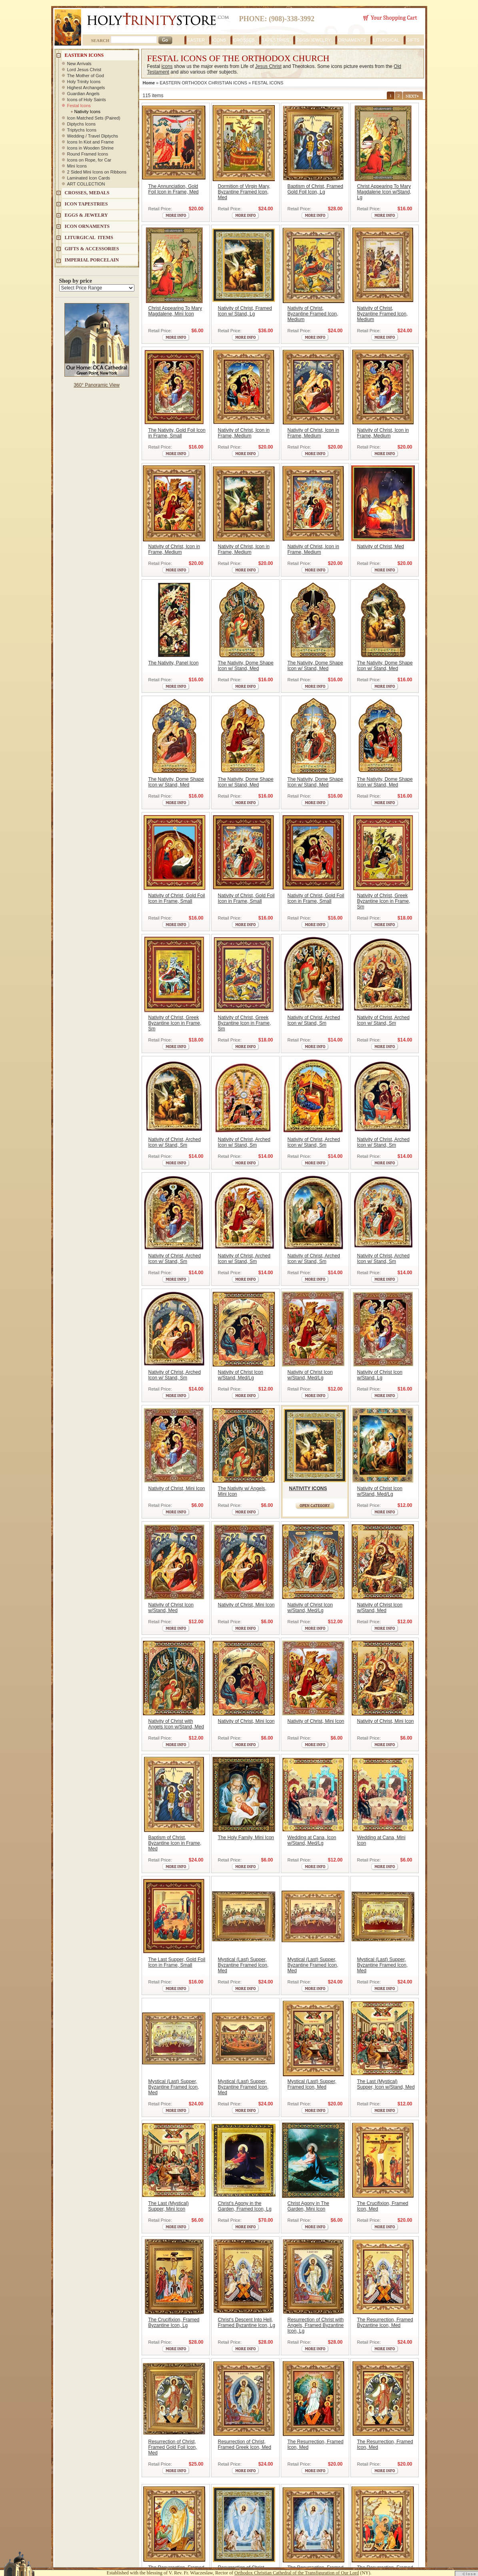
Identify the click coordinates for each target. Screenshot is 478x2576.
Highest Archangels (86, 87)
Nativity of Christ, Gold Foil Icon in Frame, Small (176, 898)
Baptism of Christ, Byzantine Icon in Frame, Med (175, 1843)
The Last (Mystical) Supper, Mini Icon (168, 2206)
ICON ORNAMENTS (87, 226)
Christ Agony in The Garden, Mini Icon (309, 2206)
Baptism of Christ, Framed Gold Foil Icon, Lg (315, 189)
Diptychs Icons (81, 124)
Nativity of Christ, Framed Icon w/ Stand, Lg (245, 311)
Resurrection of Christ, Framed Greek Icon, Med (244, 2444)
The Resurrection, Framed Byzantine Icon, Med (385, 2322)
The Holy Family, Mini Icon (246, 1837)
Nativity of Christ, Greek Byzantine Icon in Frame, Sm (383, 901)
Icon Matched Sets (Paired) (93, 118)
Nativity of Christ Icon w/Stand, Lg (379, 1375)
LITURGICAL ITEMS (89, 237)
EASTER (196, 40)
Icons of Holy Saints (86, 99)
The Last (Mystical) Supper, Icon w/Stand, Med (386, 2084)
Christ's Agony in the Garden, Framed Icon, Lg (245, 2206)
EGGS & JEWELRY (86, 215)
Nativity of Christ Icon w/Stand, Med (171, 1607)
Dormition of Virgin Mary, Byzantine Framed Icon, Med (244, 192)
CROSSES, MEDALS (87, 193)
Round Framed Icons (87, 154)
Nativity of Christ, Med (380, 546)
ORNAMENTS (352, 40)
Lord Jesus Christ (84, 69)
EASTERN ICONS (84, 55)
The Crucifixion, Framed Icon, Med (382, 2206)
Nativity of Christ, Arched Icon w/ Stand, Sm (314, 1020)
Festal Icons (79, 105)
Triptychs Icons (82, 130)
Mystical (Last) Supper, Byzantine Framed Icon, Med (243, 1965)
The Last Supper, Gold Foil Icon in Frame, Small (177, 1962)
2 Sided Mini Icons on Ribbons (97, 172)
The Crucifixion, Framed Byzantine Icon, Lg (174, 2322)
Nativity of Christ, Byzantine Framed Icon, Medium (313, 313)
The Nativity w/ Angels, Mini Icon (242, 1491)
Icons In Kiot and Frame (90, 142)
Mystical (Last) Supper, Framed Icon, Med (312, 2084)
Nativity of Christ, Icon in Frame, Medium (244, 433)
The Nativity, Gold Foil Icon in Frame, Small (177, 433)
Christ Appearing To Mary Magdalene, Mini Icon (175, 311)
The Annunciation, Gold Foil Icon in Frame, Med (173, 189)
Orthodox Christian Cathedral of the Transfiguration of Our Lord (296, 2573)
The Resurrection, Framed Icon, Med (316, 2444)
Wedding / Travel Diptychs (92, 136)
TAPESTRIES (275, 40)
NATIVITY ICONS (308, 1488)
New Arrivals (79, 63)
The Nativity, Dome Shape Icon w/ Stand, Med (246, 665)
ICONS (219, 40)
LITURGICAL (386, 40)
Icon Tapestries (86, 204)
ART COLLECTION (86, 184)
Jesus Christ (268, 66)
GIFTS (412, 40)
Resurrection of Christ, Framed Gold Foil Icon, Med (172, 2447)
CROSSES (244, 40)
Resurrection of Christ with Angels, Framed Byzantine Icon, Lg (316, 2325)
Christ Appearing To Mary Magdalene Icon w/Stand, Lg (384, 192)
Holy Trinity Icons (84, 81)
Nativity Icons (87, 111)
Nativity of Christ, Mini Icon (176, 1488)
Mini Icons (77, 166)
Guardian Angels (83, 93)
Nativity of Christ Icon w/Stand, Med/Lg (240, 1375)
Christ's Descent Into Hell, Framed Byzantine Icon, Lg (246, 2322)
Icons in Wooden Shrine (90, 148)
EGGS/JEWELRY (313, 40)
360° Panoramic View (97, 385)
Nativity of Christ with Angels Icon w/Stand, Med (176, 1724)
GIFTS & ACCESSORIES (92, 248)
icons (167, 66)
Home (149, 82)
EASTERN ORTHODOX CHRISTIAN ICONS (203, 82)
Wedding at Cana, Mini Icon (381, 1840)
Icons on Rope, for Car (89, 160)
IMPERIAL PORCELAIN (92, 260)
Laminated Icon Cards (88, 178)
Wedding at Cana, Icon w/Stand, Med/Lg (312, 1840)
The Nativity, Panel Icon (173, 663)
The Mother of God (85, 75)
